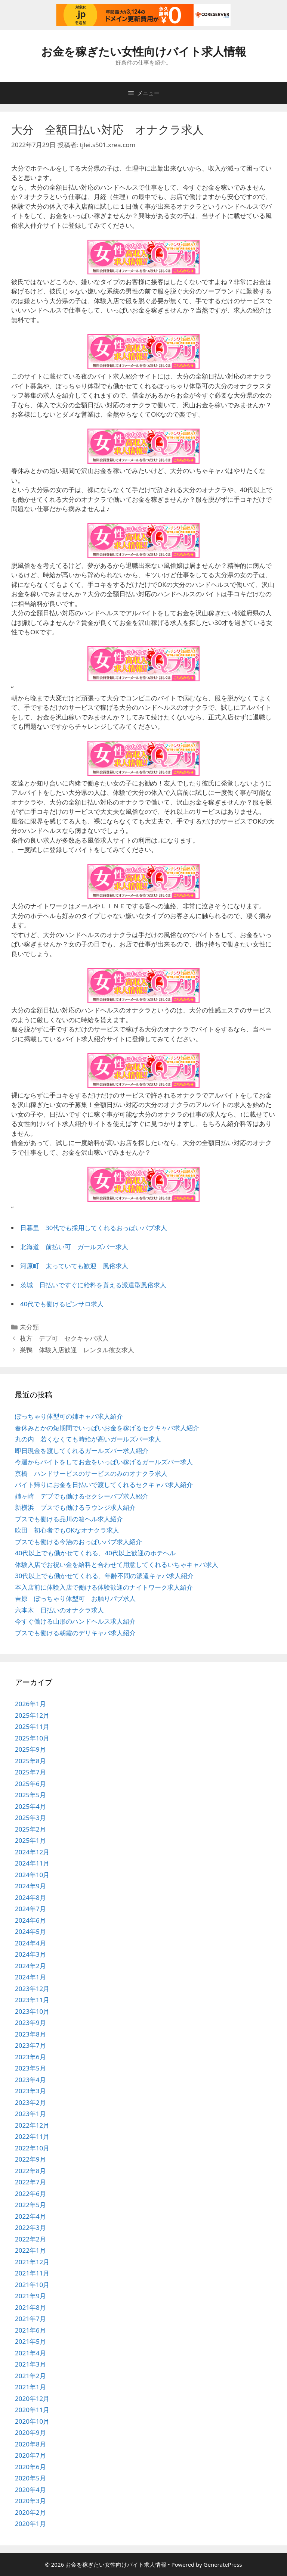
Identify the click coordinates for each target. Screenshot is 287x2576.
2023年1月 (30, 2113)
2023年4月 (30, 2079)
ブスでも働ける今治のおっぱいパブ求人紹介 (78, 1541)
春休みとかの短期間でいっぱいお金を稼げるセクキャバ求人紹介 (107, 1428)
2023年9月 (30, 2022)
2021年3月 (30, 2364)
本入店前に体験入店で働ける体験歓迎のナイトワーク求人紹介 (104, 1587)
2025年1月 (30, 1840)
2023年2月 (30, 2102)
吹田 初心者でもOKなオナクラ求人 (67, 1530)
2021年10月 (32, 2284)
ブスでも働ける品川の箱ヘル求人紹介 (69, 1519)
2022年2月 (30, 2239)
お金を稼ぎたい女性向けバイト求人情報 (143, 51)
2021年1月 (30, 2387)
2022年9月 (30, 2159)
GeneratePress (223, 2564)
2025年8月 (30, 1761)
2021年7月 (30, 2318)
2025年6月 (30, 1783)
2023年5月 (30, 2068)
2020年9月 (30, 2432)
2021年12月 (32, 2262)
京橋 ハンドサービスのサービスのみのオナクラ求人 (91, 1473)
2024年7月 (30, 1908)
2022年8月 (30, 2170)
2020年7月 (30, 2455)
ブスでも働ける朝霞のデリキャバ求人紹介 (75, 1632)
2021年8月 (30, 2307)
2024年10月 (32, 1874)
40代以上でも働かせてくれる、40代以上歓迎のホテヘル (95, 1553)
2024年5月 (30, 1931)
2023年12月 (32, 1988)
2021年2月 (30, 2375)
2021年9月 (30, 2296)
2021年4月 (30, 2353)
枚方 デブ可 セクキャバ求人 (64, 1338)
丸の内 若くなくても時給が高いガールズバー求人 (88, 1439)
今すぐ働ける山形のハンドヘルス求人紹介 (75, 1621)
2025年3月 (30, 1817)
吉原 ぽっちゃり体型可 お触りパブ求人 (75, 1598)
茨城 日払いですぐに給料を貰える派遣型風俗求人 (93, 1285)
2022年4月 (30, 2216)
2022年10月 (32, 2148)
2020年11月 (32, 2409)
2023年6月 (30, 2057)
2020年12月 (32, 2398)
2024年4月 (30, 1943)
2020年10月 (32, 2421)
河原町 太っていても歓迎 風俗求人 (74, 1265)
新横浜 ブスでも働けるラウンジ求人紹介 (75, 1507)
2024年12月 (32, 1852)
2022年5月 (30, 2204)
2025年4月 (30, 1806)
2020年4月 (30, 2489)
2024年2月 (30, 1965)
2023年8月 (30, 2034)
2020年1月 (30, 2523)
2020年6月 (30, 2467)
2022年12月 (32, 2125)
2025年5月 (30, 1795)
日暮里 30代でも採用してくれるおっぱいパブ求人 (93, 1227)
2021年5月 (30, 2341)
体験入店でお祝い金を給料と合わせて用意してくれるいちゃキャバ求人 (116, 1564)
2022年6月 (30, 2193)
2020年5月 (30, 2478)
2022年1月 (30, 2250)
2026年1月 (30, 1703)
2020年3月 (30, 2500)
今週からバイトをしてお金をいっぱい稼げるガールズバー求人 (104, 1461)
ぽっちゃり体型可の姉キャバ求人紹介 (69, 1416)
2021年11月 (32, 2273)
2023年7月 (30, 2045)
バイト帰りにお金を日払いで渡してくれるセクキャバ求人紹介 (104, 1484)
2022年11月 (32, 2136)
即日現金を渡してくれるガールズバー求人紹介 (81, 1450)
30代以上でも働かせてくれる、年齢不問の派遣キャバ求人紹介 (104, 1575)
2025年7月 (30, 1772)
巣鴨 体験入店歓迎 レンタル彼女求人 (77, 1349)
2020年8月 (30, 2444)
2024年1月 (30, 1977)
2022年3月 (30, 2227)
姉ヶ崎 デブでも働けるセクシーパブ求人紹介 (81, 1496)
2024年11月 (32, 1863)
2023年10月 (32, 2011)
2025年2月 (30, 1829)
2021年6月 (30, 2330)
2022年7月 (30, 2182)
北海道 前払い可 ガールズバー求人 (74, 1246)
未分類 (29, 1327)
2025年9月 (30, 1749)
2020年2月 (30, 2512)
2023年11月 (32, 1999)
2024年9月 (30, 1886)
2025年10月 (32, 1738)
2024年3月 (30, 1954)
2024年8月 (30, 1897)
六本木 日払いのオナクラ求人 (59, 1610)
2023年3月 (30, 2091)
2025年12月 (32, 1715)
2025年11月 (32, 1726)
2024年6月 (30, 1920)
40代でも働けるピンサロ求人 (62, 1304)
